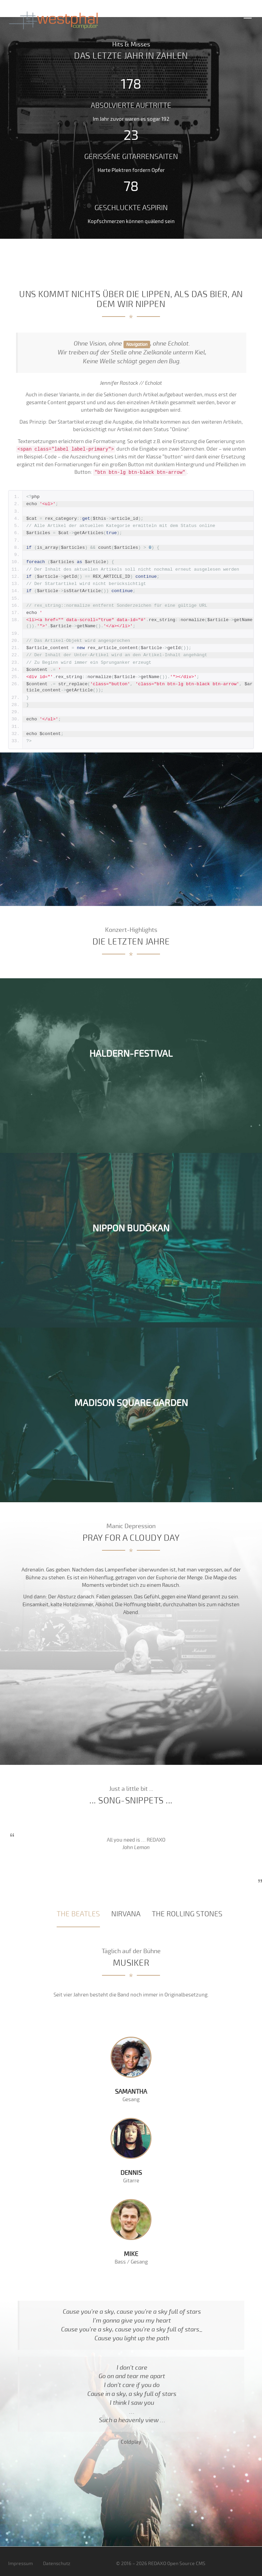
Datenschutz (56, 2563)
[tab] (78, 1914)
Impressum (20, 2563)
